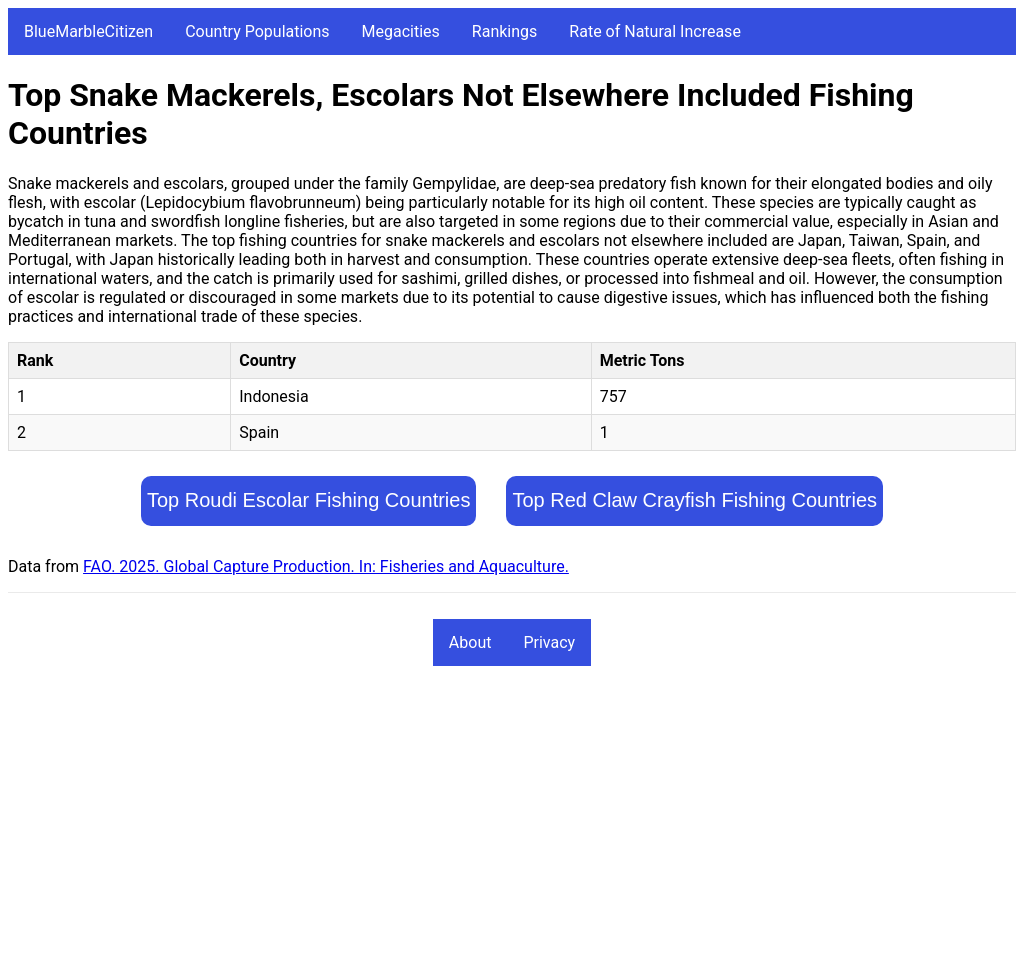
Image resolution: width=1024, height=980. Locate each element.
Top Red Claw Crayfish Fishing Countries (694, 500)
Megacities (401, 31)
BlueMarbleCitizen (88, 31)
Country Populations (257, 31)
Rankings (504, 31)
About (470, 642)
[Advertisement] (512, 832)
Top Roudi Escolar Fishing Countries (309, 500)
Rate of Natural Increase (655, 31)
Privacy (549, 642)
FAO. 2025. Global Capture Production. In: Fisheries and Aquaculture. (326, 566)
